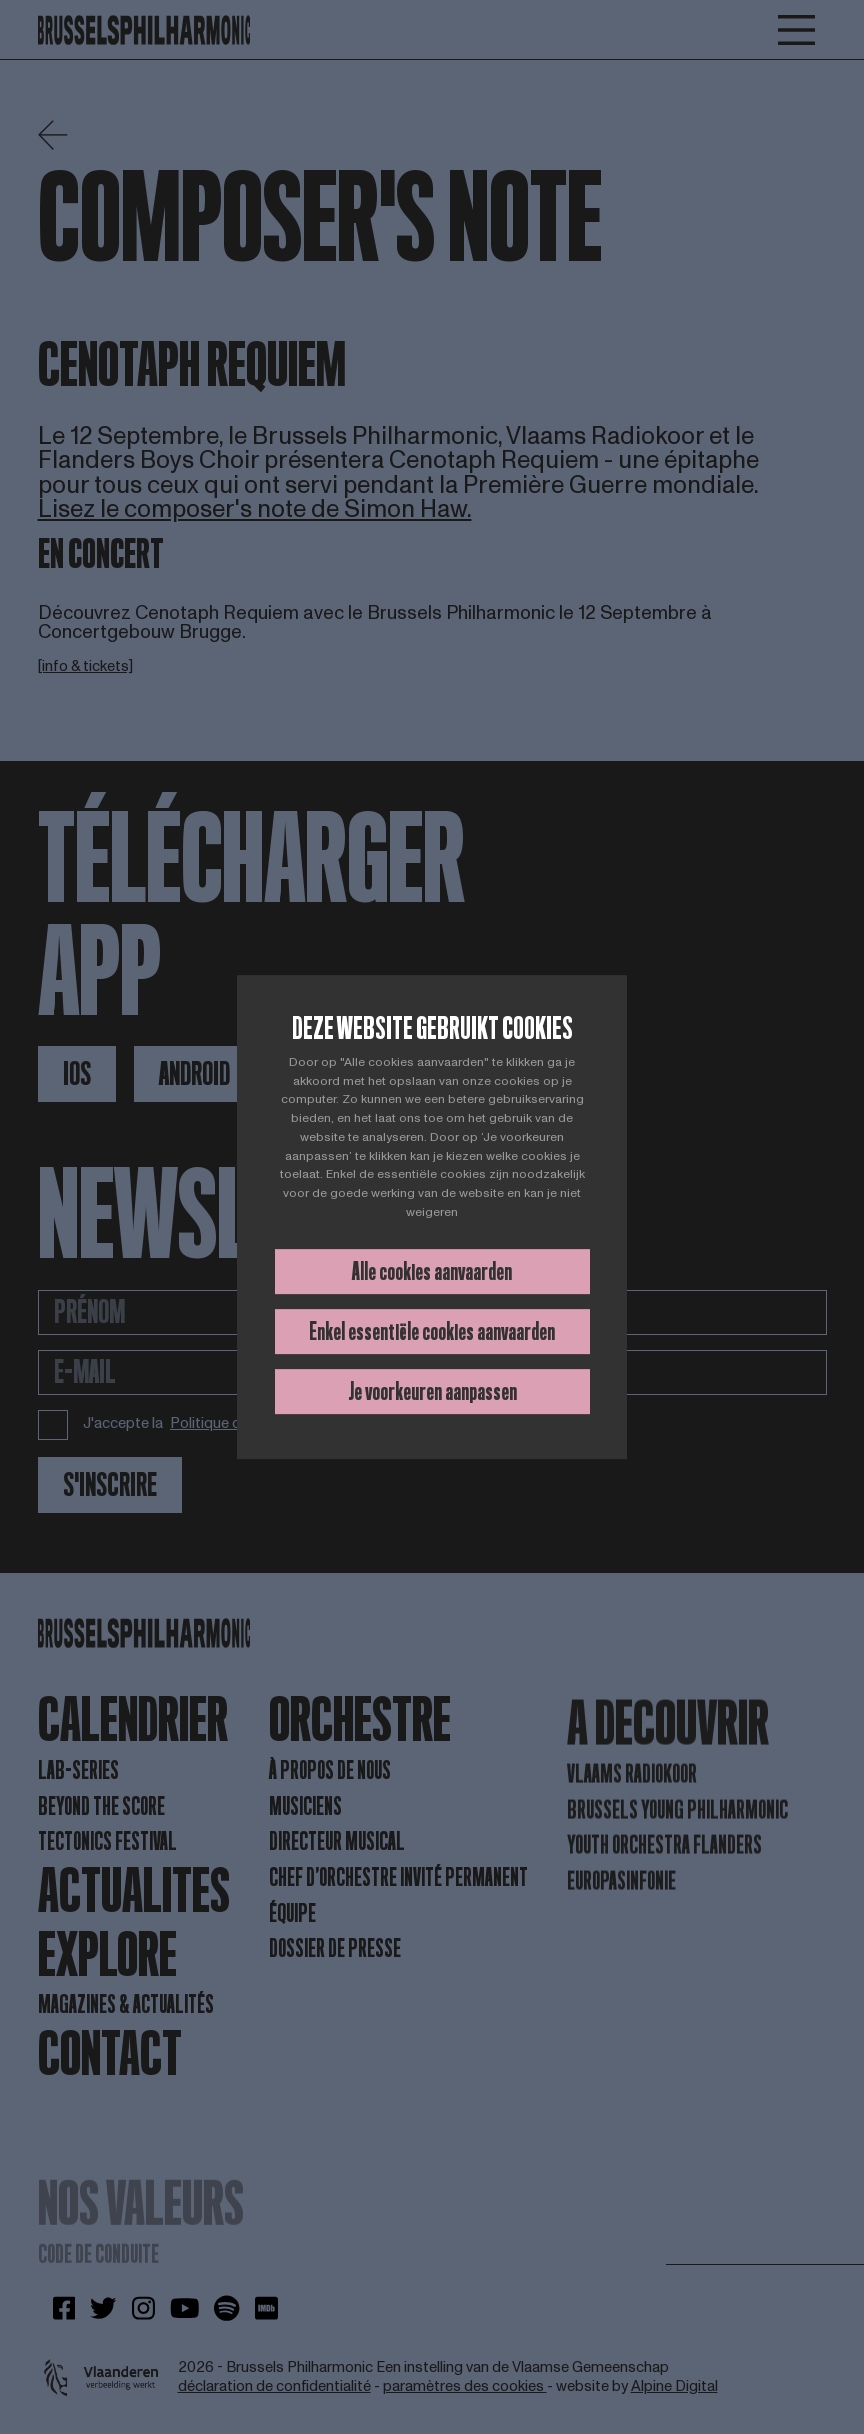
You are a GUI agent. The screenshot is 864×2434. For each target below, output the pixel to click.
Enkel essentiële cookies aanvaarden (432, 1331)
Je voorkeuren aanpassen (432, 1391)
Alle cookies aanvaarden (432, 1271)
